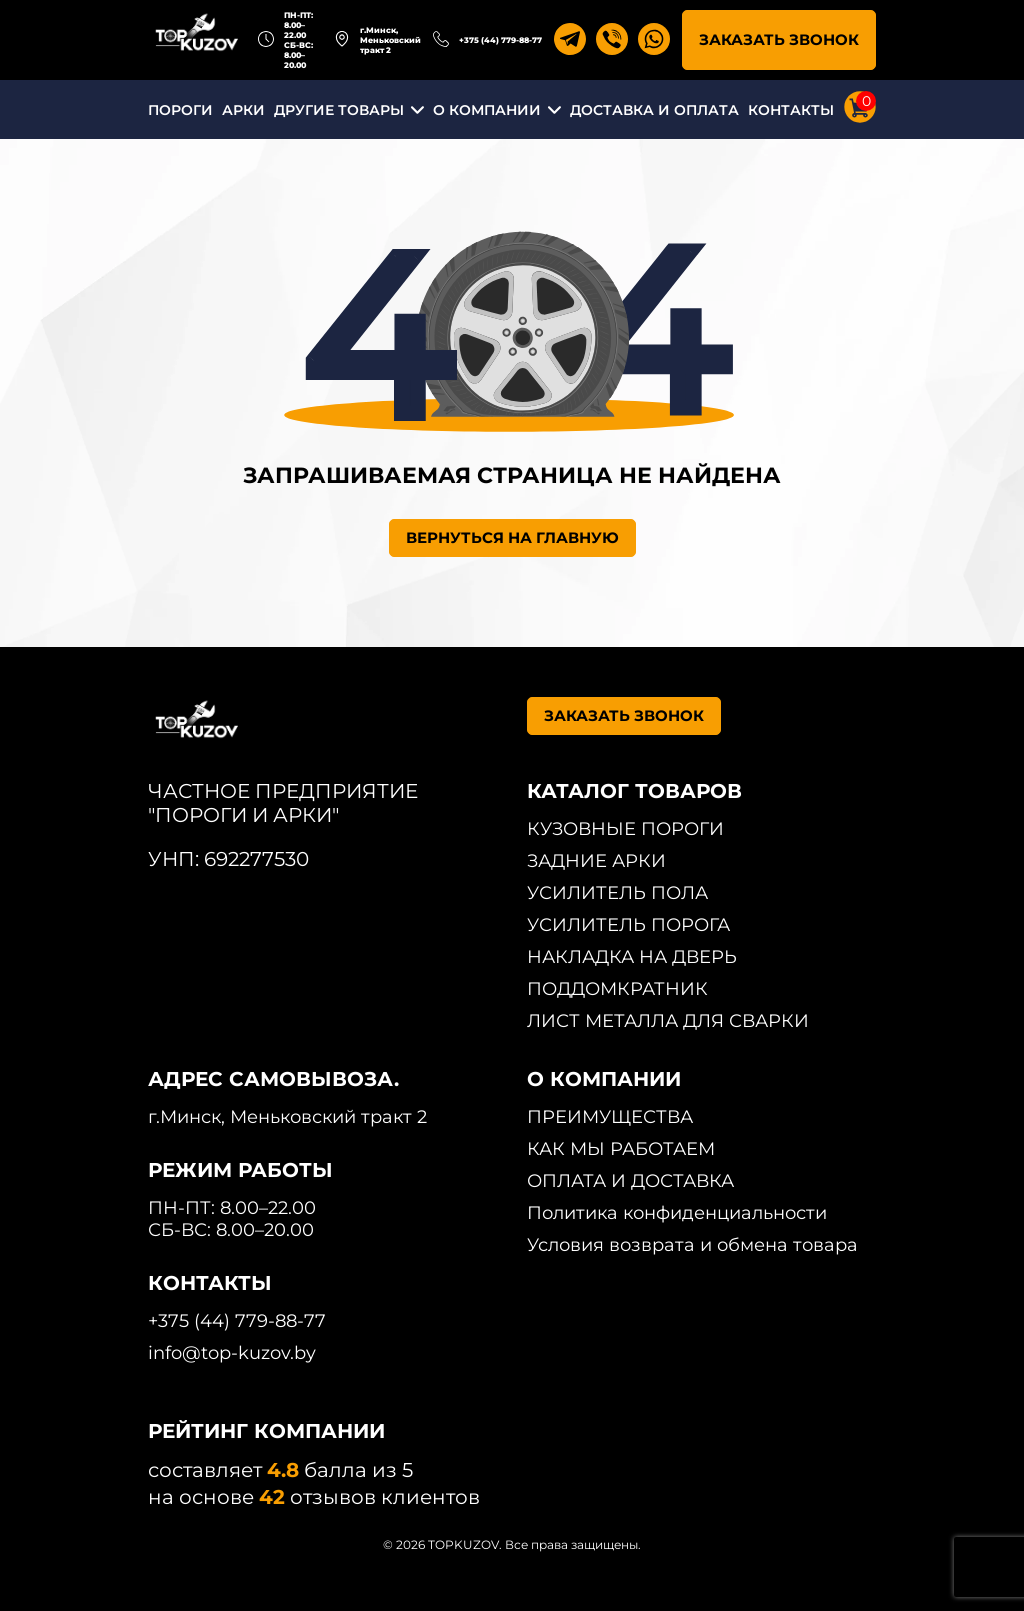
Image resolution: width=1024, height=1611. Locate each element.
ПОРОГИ (180, 110)
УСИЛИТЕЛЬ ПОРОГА (628, 925)
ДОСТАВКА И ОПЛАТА (654, 110)
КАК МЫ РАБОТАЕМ (621, 1149)
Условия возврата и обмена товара (692, 1245)
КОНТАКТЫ (791, 110)
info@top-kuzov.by (232, 1353)
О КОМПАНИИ (487, 110)
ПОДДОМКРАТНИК (617, 989)
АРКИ (243, 110)
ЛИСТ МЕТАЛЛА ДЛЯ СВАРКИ (668, 1021)
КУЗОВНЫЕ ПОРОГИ (625, 829)
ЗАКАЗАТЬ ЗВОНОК (779, 39)
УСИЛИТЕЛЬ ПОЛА (617, 893)
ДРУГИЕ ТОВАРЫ (339, 110)
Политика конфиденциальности (677, 1213)
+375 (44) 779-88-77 (500, 40)
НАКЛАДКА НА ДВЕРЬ (632, 957)
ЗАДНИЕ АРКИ (596, 861)
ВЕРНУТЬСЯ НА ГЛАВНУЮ (512, 537)
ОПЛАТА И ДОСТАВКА (630, 1181)
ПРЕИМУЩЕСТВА (610, 1117)
